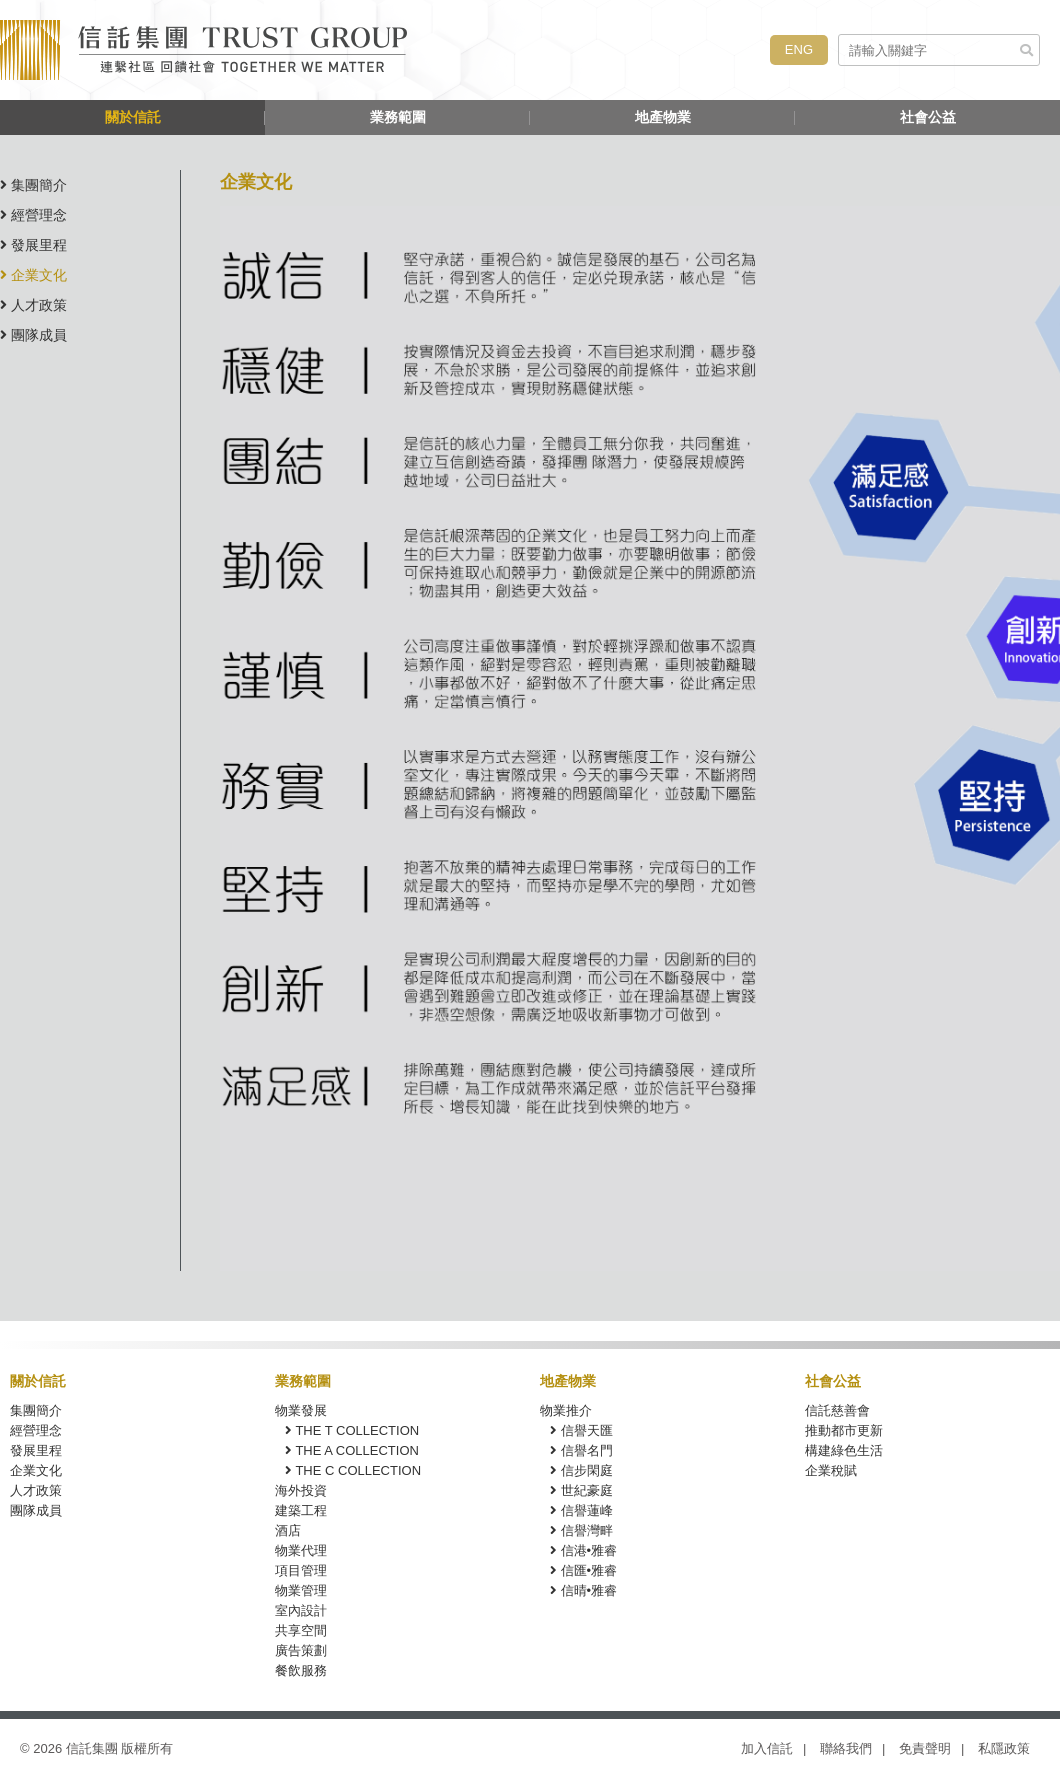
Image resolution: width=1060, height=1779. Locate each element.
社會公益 (928, 117)
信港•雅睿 (583, 1550)
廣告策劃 (301, 1650)
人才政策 (33, 305)
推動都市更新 (844, 1430)
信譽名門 (581, 1450)
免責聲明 (925, 1748)
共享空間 (301, 1630)
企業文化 (33, 275)
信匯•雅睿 (583, 1570)
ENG (799, 49)
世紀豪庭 (581, 1490)
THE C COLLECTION (353, 1470)
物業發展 (301, 1410)
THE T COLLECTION (352, 1430)
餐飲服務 (301, 1670)
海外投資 (301, 1490)
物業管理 (301, 1590)
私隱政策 (1004, 1748)
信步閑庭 (581, 1470)
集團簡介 (33, 185)
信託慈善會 (837, 1410)
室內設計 (301, 1610)
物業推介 (566, 1410)
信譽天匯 (581, 1430)
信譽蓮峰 (581, 1510)
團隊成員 (33, 335)
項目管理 (301, 1570)
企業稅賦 (831, 1470)
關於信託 (133, 117)
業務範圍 (398, 117)
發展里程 (33, 245)
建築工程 (301, 1510)
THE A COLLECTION (352, 1450)
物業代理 (301, 1550)
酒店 (288, 1530)
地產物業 (663, 117)
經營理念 (33, 215)
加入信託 (767, 1748)
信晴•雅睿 (583, 1590)
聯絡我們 (846, 1748)
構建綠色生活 (844, 1450)
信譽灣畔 (581, 1530)
